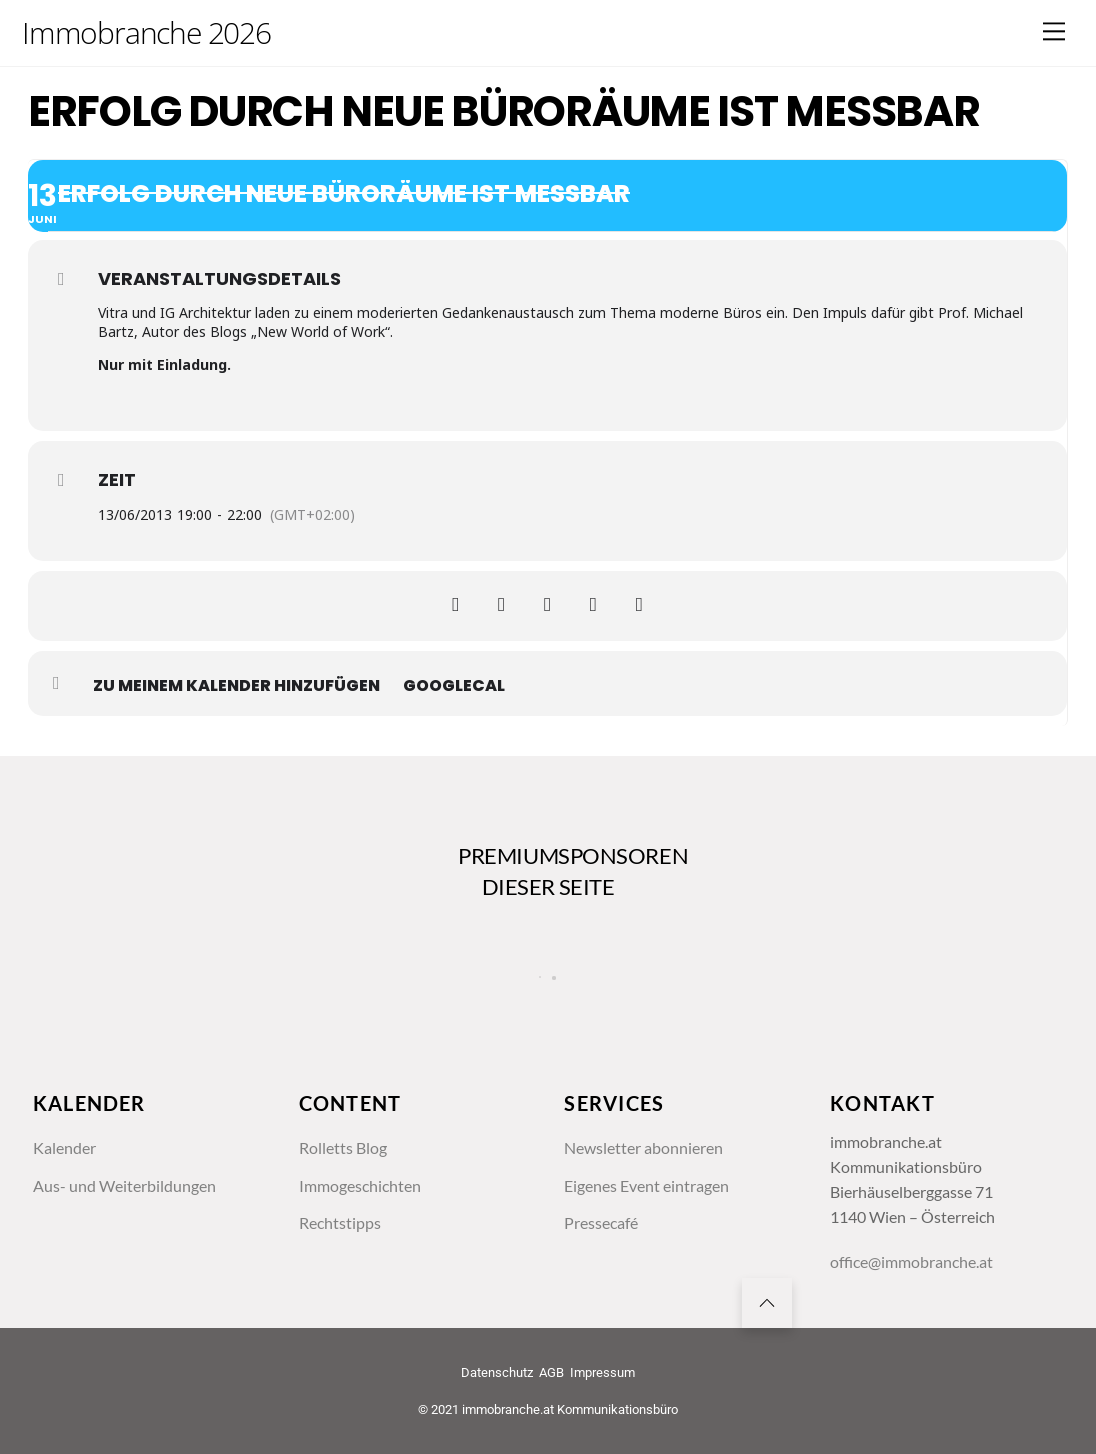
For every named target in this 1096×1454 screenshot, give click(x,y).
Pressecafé (601, 1225)
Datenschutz (497, 1376)
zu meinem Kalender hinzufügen (236, 686)
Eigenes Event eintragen (646, 1187)
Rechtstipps (340, 1225)
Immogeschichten (360, 1187)
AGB (551, 1376)
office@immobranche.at (911, 1265)
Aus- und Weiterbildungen (124, 1187)
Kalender (64, 1149)
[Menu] (1054, 31)
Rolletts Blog (343, 1149)
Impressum (602, 1376)
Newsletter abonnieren (643, 1149)
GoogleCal (454, 686)
